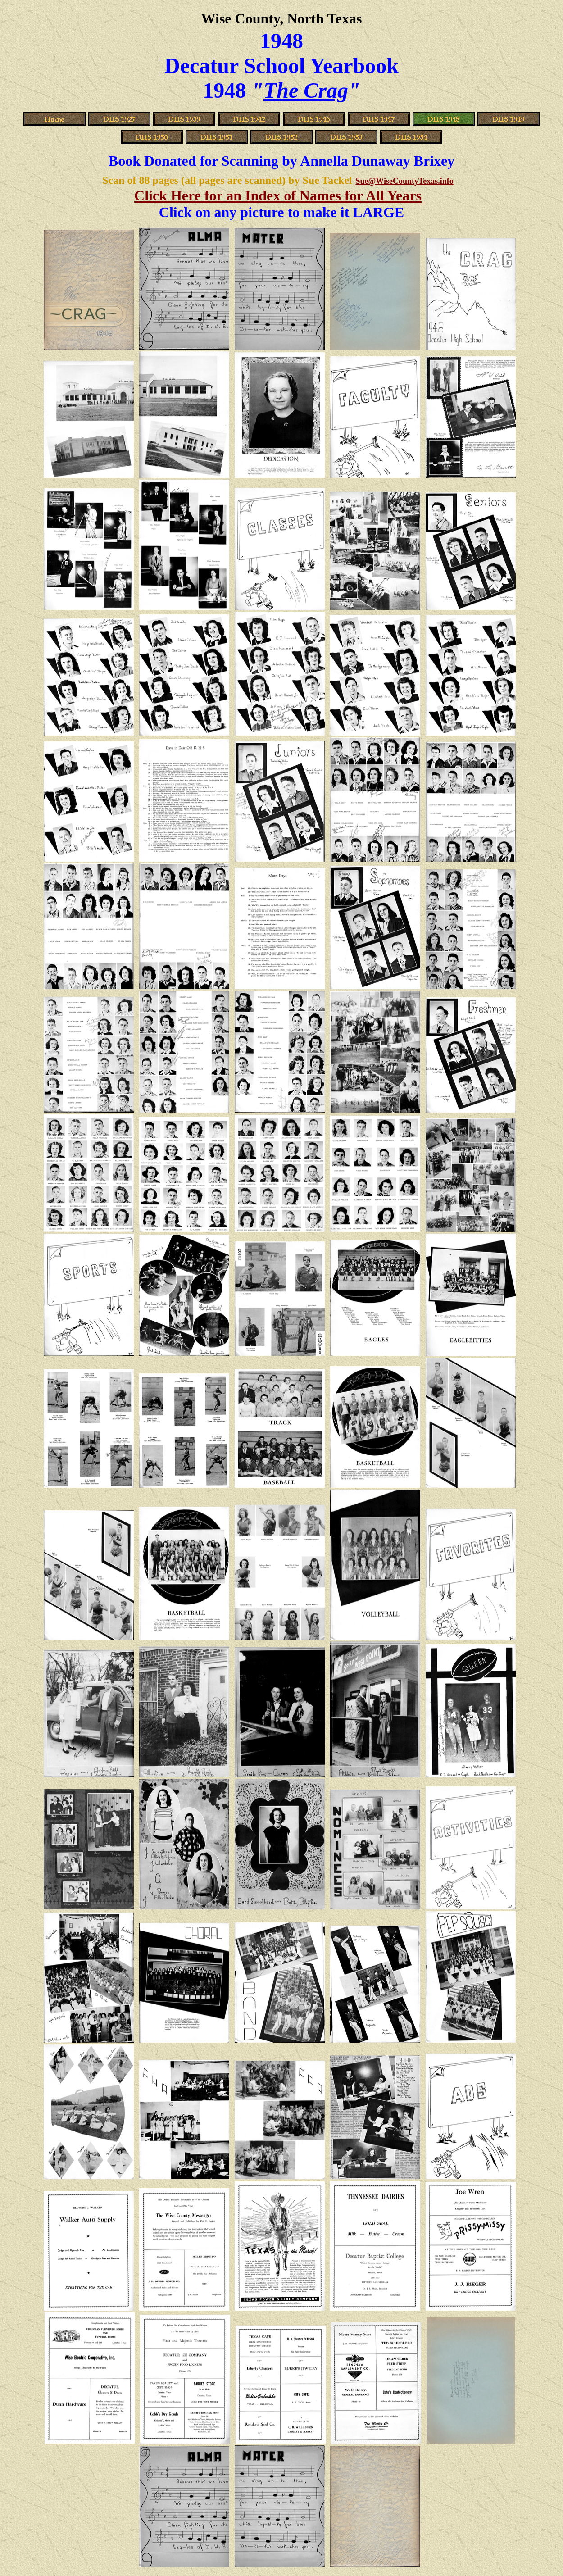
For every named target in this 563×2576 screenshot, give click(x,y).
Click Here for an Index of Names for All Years (278, 195)
